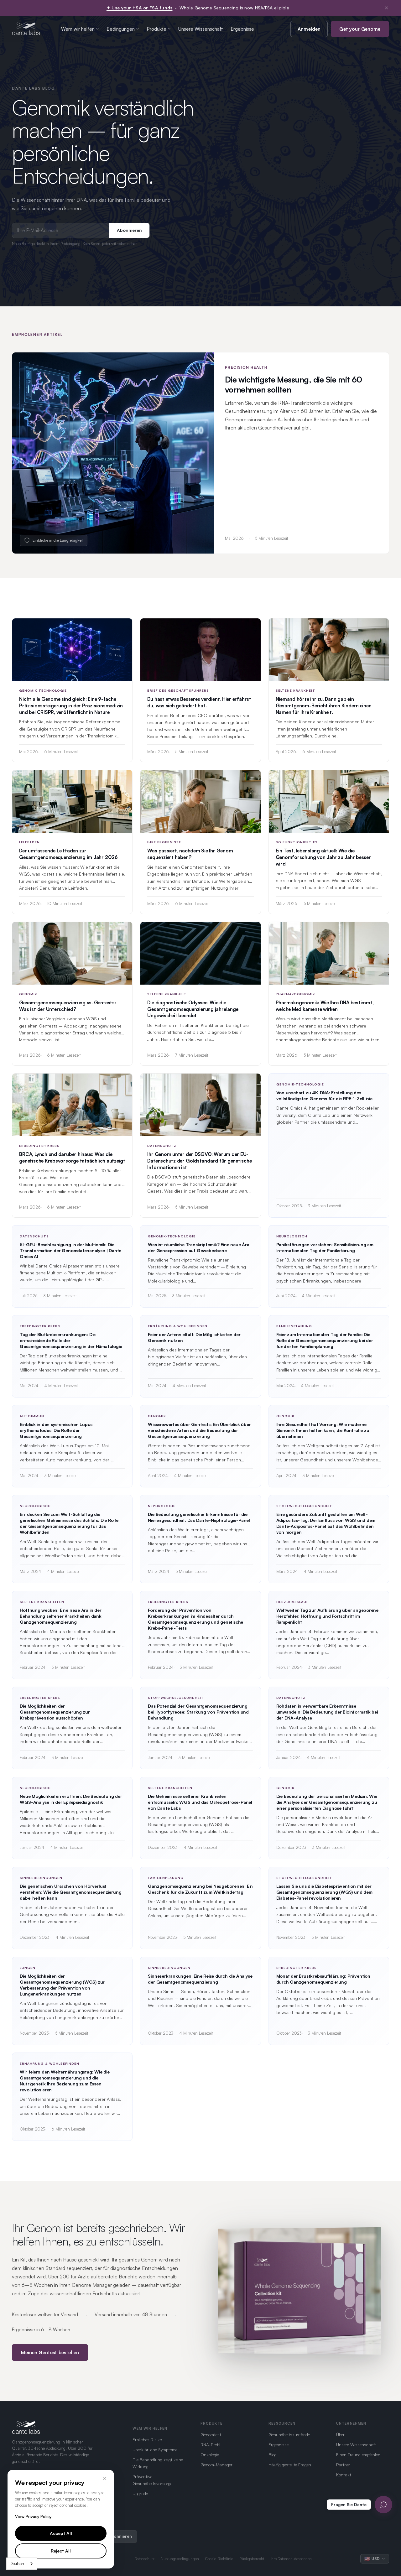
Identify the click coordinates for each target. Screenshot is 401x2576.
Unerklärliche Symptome (155, 2449)
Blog (272, 2454)
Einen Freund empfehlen (358, 2454)
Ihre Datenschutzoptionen (291, 2558)
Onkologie (209, 2454)
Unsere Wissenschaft (200, 29)
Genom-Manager (216, 2464)
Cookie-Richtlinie (219, 2558)
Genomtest (210, 2434)
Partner (343, 2464)
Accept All (61, 2533)
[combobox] (21, 2564)
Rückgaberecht (251, 2558)
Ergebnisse (242, 29)
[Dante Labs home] (26, 29)
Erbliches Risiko (147, 2439)
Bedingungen (123, 29)
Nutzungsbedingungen (180, 2558)
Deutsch (17, 2563)
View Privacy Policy (33, 2516)
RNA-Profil (210, 2444)
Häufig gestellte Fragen (289, 2464)
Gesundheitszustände (289, 2434)
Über (340, 2434)
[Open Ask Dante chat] (383, 2504)
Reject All (61, 2550)
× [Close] (104, 2478)
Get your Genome (359, 29)
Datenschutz (144, 2558)
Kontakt (343, 2474)
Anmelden (309, 29)
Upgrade (140, 2493)
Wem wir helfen (80, 29)
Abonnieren (129, 230)
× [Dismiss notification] (386, 8)
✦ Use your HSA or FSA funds (140, 7)
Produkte (159, 29)
